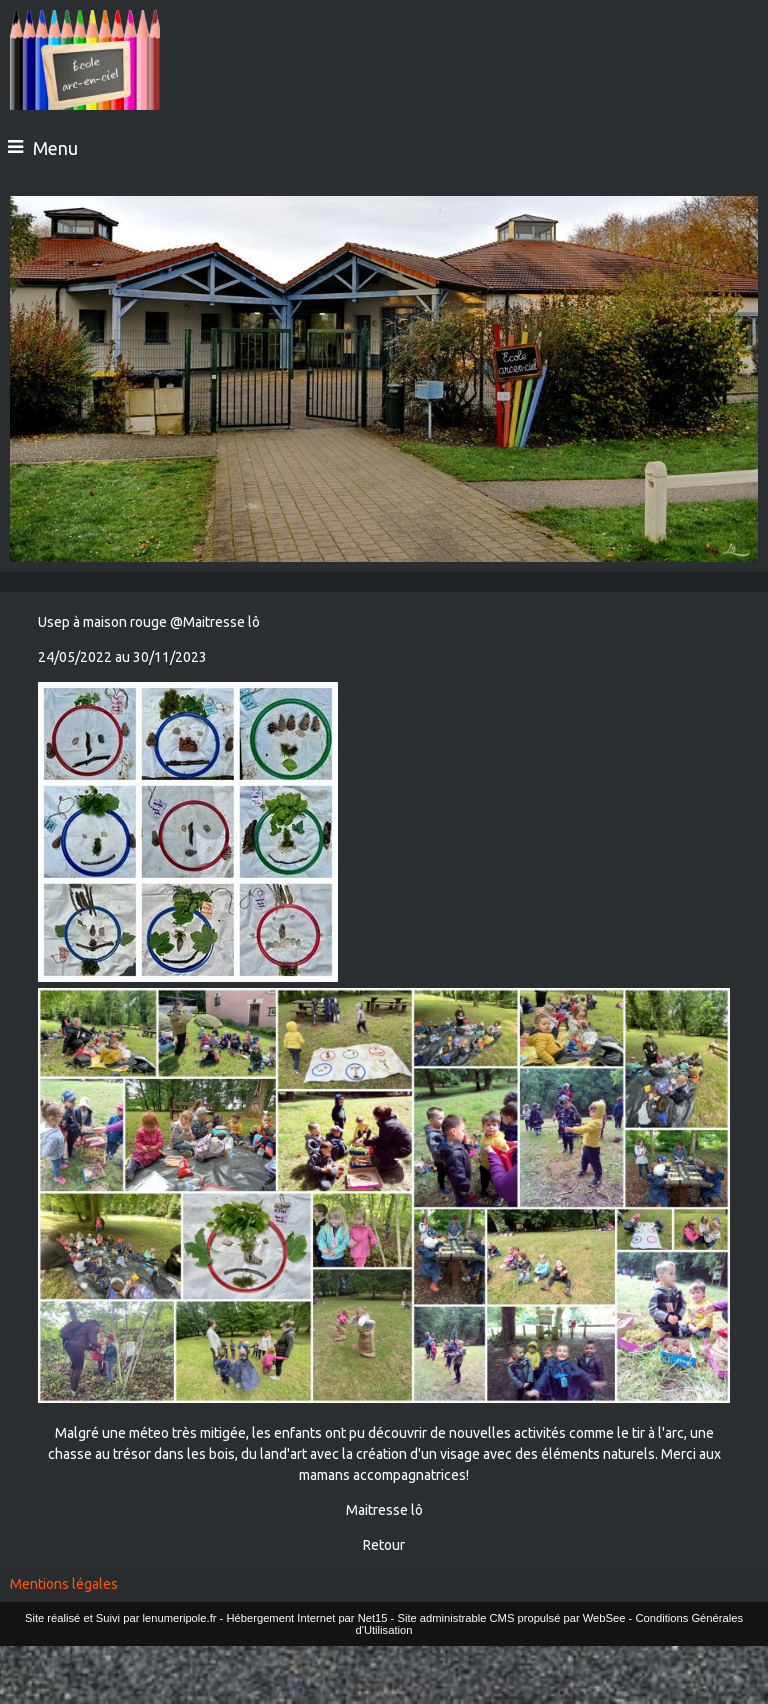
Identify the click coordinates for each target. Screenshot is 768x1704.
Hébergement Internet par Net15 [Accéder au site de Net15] (306, 1618)
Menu (55, 148)
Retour (384, 1545)
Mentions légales (64, 1584)
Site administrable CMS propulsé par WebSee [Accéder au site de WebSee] (511, 1618)
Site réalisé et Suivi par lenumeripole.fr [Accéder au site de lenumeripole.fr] (121, 1618)
